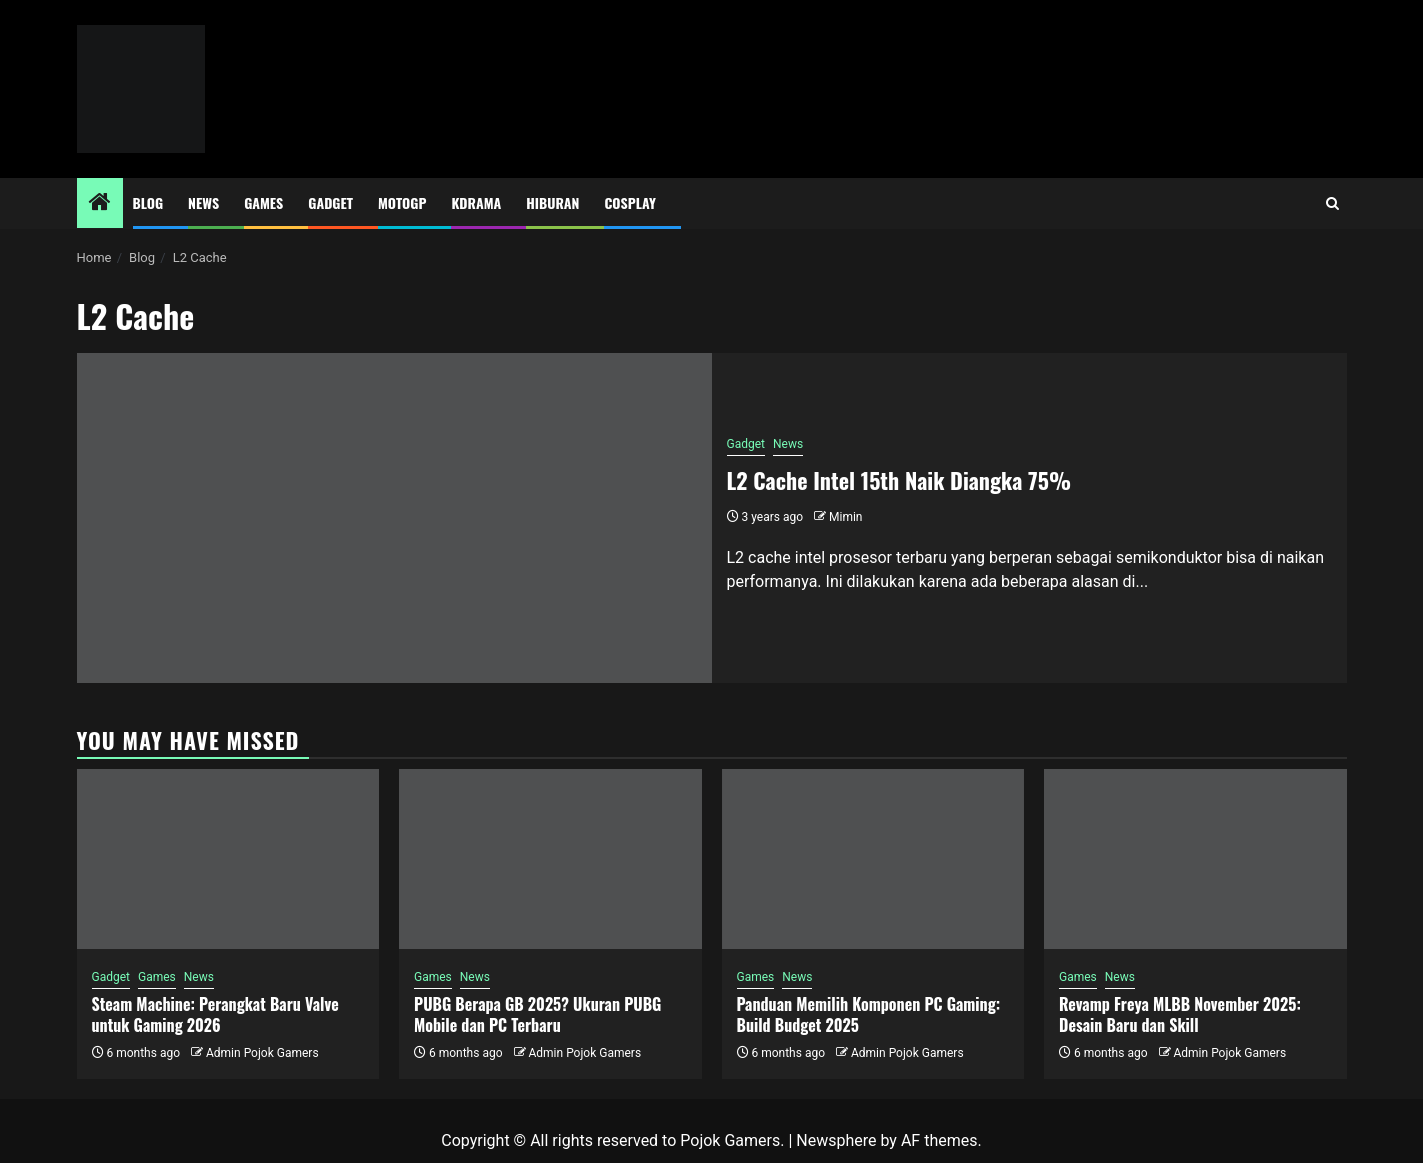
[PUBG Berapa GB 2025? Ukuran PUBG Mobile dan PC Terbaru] (550, 859)
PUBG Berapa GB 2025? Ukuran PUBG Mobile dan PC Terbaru (537, 1014)
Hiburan (552, 202)
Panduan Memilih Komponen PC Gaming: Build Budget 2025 (869, 1014)
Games (263, 202)
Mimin (845, 517)
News (203, 202)
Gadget (330, 202)
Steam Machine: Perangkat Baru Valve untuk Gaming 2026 (215, 1014)
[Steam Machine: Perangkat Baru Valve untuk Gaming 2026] (228, 859)
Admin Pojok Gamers (262, 1053)
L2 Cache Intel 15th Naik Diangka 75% (899, 480)
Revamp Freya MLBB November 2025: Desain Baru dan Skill (1180, 1014)
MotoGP (402, 202)
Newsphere (836, 1140)
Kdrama (476, 202)
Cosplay (629, 202)
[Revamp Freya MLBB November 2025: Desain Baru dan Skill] (1195, 859)
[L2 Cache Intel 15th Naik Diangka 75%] (394, 518)
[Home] (100, 204)
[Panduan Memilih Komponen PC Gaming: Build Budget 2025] (873, 859)
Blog (148, 202)
